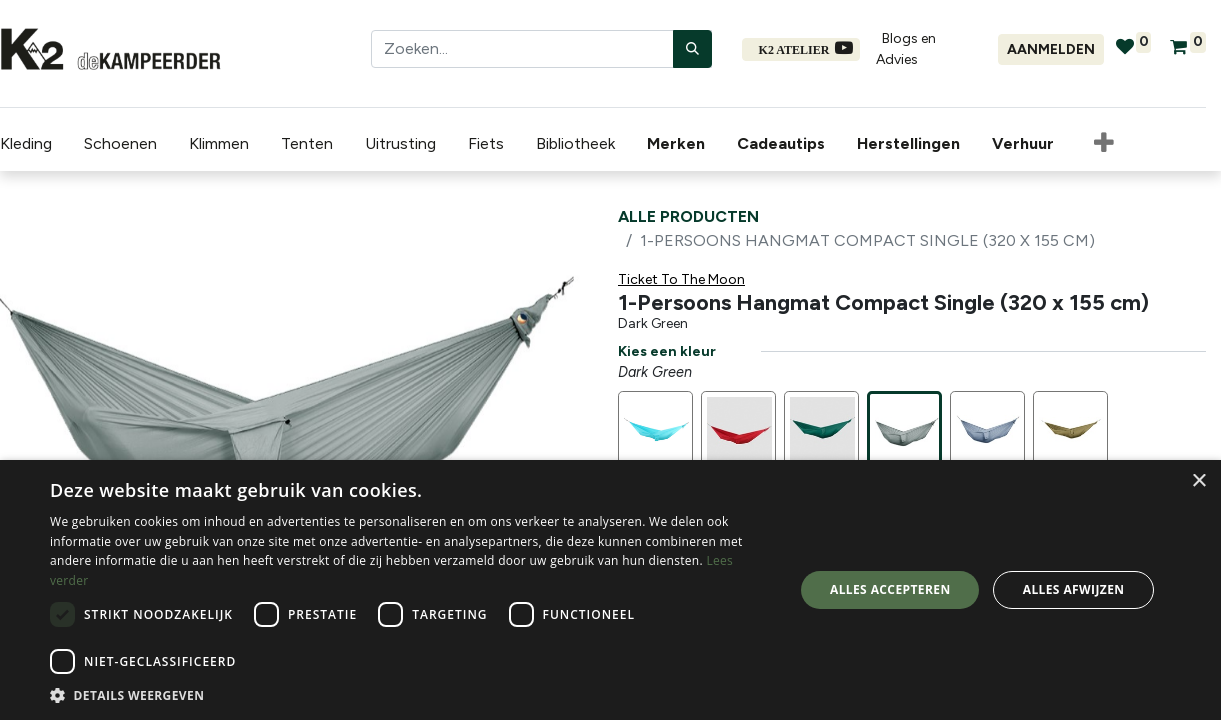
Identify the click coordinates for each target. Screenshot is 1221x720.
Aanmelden (1051, 49)
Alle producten (688, 216)
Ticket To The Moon (681, 279)
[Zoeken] (692, 49)
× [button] (1198, 481)
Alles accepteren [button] (890, 589)
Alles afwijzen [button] (1074, 589)
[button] (1104, 144)
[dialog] (610, 590)
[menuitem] (680, 144)
